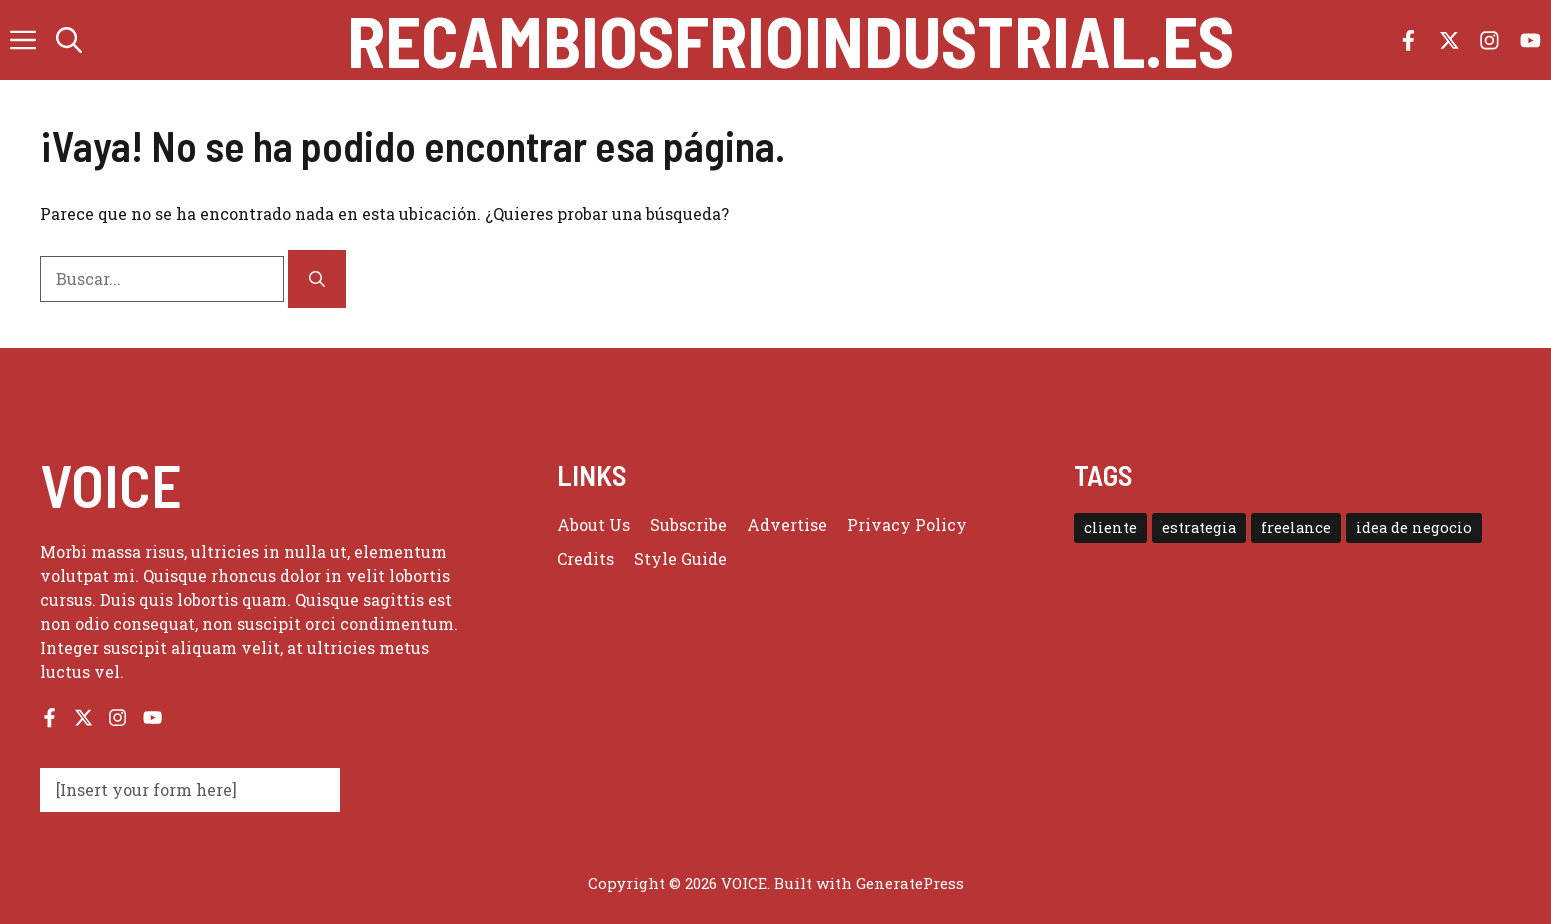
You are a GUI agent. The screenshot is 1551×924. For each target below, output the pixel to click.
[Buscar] (317, 279)
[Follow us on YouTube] (1530, 40)
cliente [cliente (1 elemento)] (1110, 527)
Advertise (787, 524)
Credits (585, 558)
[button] (69, 40)
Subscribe (688, 524)
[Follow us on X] (1449, 40)
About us (593, 524)
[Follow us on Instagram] (1489, 40)
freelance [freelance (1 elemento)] (1296, 527)
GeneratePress (910, 883)
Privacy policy (907, 524)
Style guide (680, 558)
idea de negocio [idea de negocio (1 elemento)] (1414, 527)
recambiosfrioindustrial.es (790, 40)
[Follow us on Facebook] (1408, 40)
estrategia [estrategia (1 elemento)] (1199, 527)
